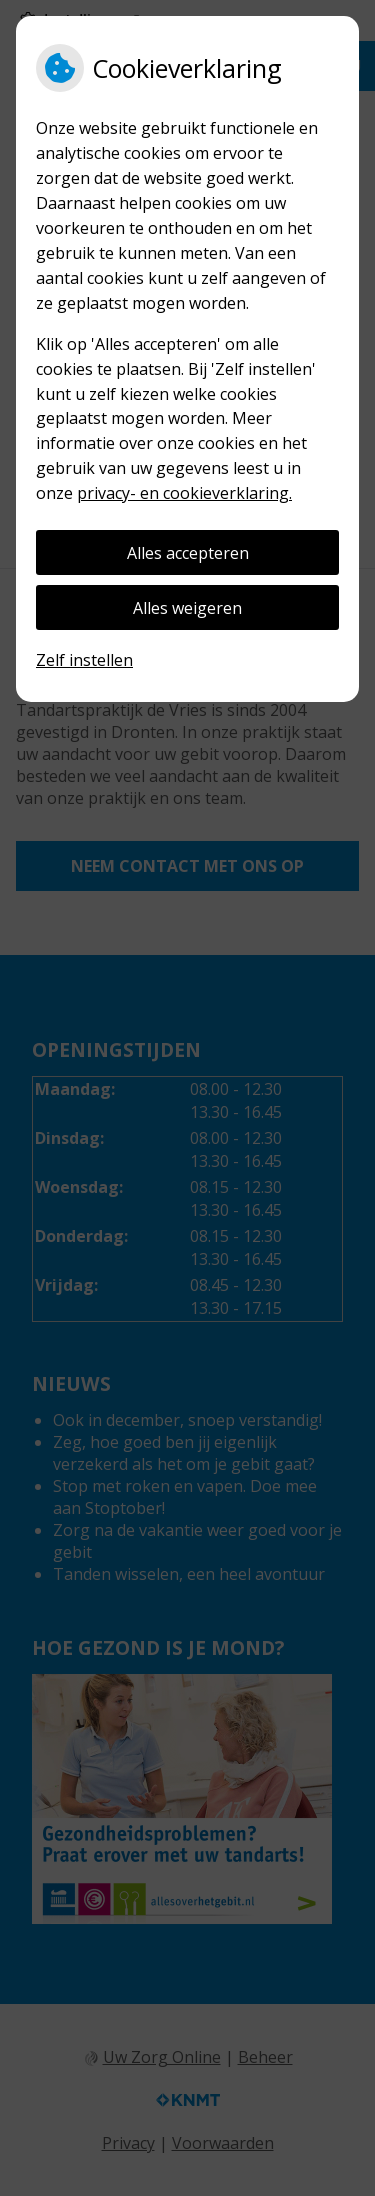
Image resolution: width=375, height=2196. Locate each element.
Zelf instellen (84, 660)
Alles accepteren (188, 553)
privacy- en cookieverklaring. (184, 493)
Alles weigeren (187, 608)
